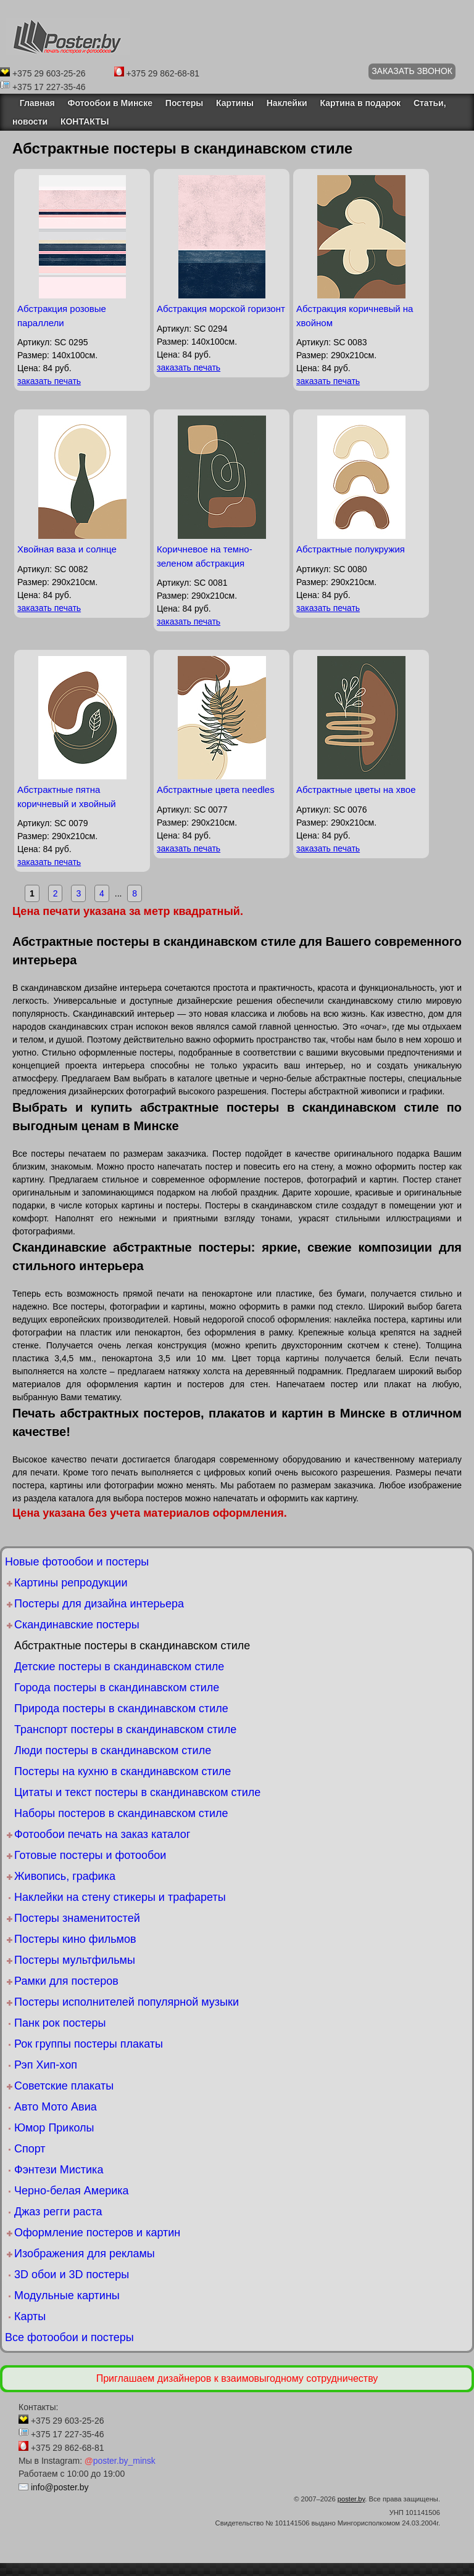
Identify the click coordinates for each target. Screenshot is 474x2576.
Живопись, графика (64, 1876)
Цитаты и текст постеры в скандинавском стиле (137, 1792)
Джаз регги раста (58, 2211)
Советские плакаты (64, 2086)
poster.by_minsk (120, 2461)
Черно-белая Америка (71, 2190)
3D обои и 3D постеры (71, 2274)
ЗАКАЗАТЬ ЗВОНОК (412, 71)
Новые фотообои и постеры (77, 1562)
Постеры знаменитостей (77, 1918)
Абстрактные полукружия (350, 549)
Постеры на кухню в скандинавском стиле (122, 1771)
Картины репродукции (70, 1583)
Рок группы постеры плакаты (88, 2044)
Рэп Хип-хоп (45, 2065)
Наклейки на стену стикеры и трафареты (120, 1897)
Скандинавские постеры (76, 1624)
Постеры (184, 103)
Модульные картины (67, 2295)
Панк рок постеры (60, 2023)
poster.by (351, 2499)
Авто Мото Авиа (55, 2107)
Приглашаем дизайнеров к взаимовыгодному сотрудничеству (237, 2378)
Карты (30, 2316)
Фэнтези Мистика (58, 2170)
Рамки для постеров (66, 1981)
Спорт (30, 2149)
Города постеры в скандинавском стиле (116, 1687)
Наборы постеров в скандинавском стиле (121, 1813)
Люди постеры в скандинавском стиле (112, 1750)
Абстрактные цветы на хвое (356, 789)
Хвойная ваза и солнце (67, 549)
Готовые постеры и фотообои (90, 1855)
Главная (33, 103)
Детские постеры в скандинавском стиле (119, 1666)
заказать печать (49, 381)
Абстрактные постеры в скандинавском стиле (132, 1645)
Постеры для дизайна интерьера (99, 1604)
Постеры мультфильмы (74, 1960)
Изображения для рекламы (84, 2253)
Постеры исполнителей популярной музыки (126, 2002)
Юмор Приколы (54, 2128)
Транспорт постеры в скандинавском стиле (125, 1729)
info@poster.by (60, 2487)
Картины (235, 103)
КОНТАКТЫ (84, 121)
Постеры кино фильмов (75, 1939)
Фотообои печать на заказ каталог (102, 1834)
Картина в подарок (360, 103)
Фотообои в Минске (110, 103)
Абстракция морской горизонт (221, 308)
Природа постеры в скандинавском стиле (121, 1708)
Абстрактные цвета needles (216, 789)
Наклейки (287, 103)
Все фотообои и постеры (69, 2337)
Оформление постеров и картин (97, 2232)
